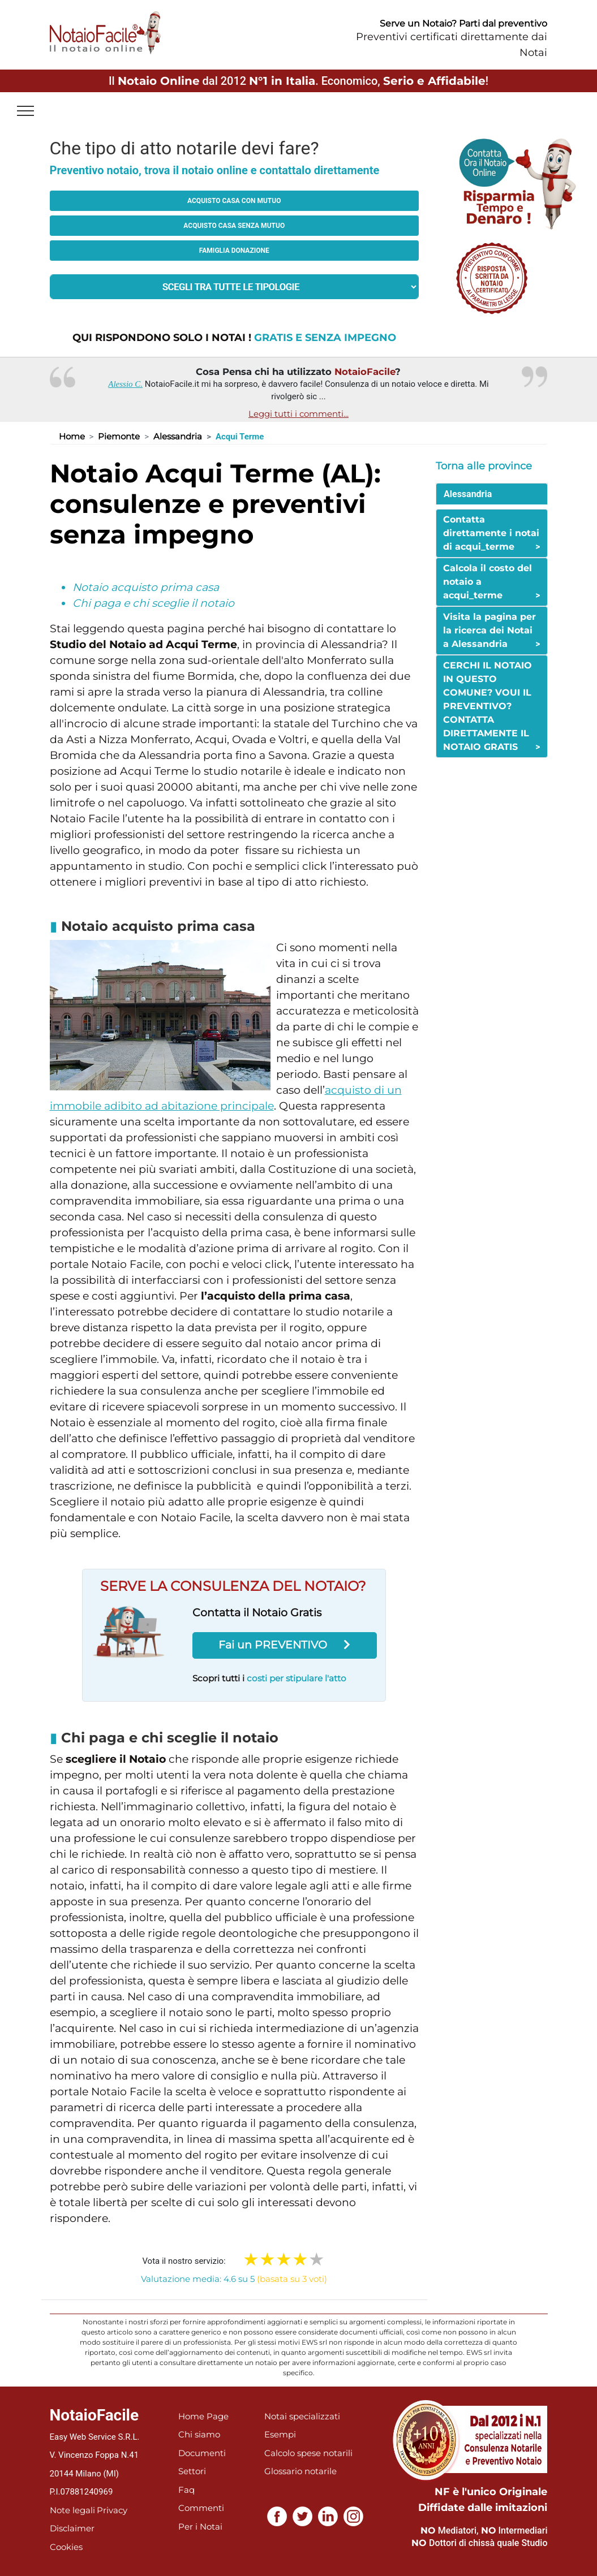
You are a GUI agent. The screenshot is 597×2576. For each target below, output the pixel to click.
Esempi (280, 2434)
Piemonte (119, 436)
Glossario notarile (300, 2471)
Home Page (203, 2416)
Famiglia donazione (234, 250)
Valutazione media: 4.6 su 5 (234, 2278)
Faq (186, 2489)
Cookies (66, 2547)
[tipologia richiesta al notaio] (234, 286)
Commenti (201, 2507)
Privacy (112, 2510)
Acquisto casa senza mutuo (234, 226)
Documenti (202, 2453)
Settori (192, 2471)
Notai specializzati (302, 2416)
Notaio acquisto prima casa (145, 587)
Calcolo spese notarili (308, 2453)
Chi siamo (199, 2434)
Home (72, 436)
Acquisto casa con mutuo (234, 201)
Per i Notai (200, 2526)
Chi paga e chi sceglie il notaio (153, 603)
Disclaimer (72, 2528)
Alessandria (177, 436)
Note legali (72, 2510)
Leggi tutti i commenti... (298, 413)
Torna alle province (484, 466)
